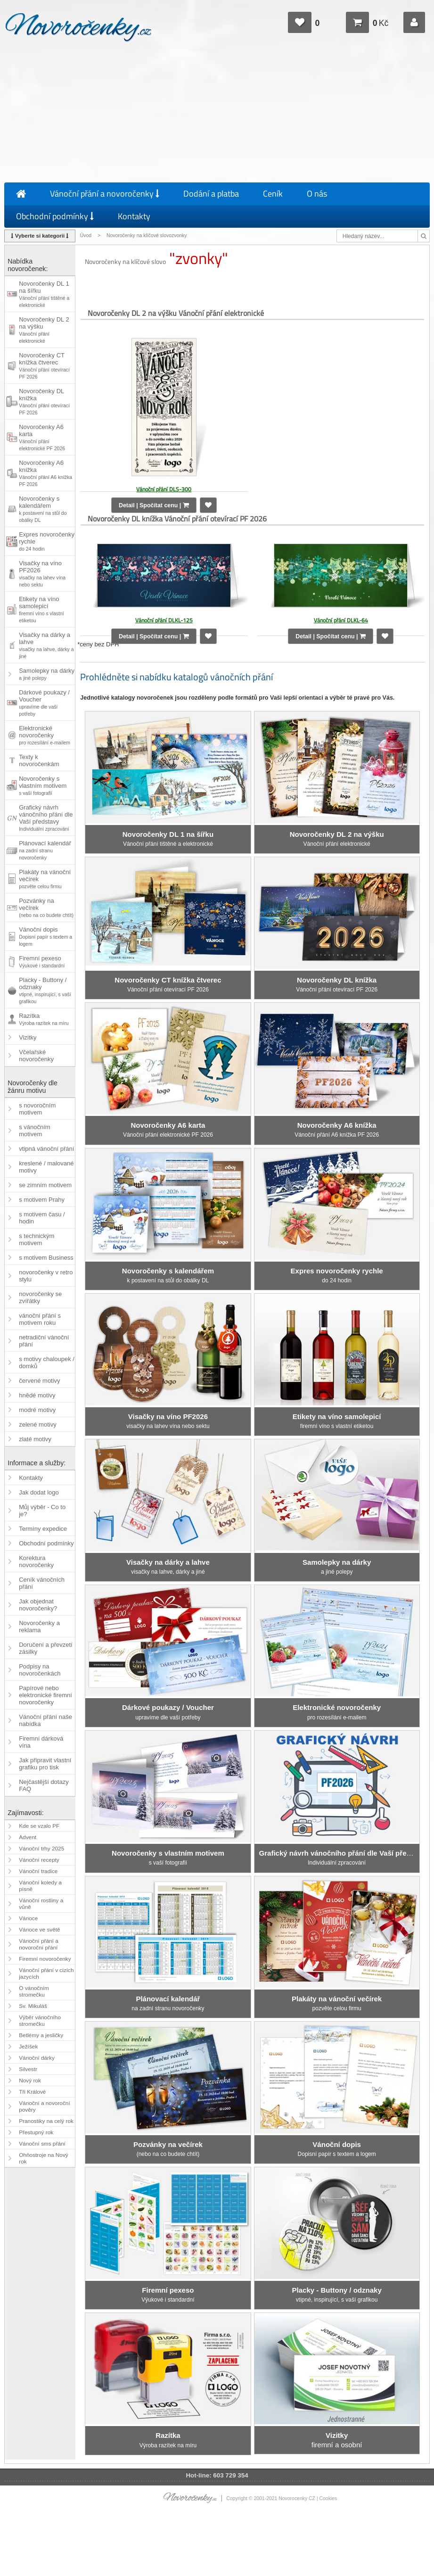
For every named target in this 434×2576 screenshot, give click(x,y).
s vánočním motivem (34, 1130)
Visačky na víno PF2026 (42, 573)
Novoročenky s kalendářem (42, 509)
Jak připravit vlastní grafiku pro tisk (45, 1764)
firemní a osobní (336, 2439)
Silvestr (28, 2069)
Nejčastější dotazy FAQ (44, 1785)
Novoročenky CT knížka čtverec (44, 366)
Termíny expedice (43, 1528)
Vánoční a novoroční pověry (44, 2106)
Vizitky (27, 1037)
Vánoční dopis (45, 936)
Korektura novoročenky (36, 1561)
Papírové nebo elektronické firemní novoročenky (45, 1695)
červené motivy (39, 1380)
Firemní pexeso (42, 961)
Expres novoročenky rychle (46, 541)
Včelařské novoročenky (36, 1056)
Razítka (43, 1019)
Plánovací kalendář (45, 850)
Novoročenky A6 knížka (45, 473)
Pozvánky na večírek (46, 907)
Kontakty (134, 216)
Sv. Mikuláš (33, 2006)
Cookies (328, 2498)
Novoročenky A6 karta (42, 437)
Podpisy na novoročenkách (39, 1670)
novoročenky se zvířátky (40, 1297)
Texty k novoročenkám (39, 760)
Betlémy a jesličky (41, 2035)
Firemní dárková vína (41, 1742)
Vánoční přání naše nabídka (45, 1720)
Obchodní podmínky (55, 216)
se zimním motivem (45, 1185)
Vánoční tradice (38, 1871)
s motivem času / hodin (42, 1218)
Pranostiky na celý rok (46, 2121)
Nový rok (30, 2080)
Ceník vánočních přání (42, 1583)
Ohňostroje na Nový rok (43, 2158)
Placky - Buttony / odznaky (45, 990)
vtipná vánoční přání (46, 1148)
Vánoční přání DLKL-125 (164, 620)
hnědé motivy (37, 1395)
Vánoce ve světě (39, 1929)
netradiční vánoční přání (44, 1341)
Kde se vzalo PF (39, 1826)
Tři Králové (32, 2092)
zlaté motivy (35, 1439)
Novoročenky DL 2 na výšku (44, 330)
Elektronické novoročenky (44, 735)
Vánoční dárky (37, 2058)
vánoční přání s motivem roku (40, 1319)
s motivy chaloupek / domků (46, 1362)
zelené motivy (37, 1424)
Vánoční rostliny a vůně (41, 1903)
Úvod (85, 235)
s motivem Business (46, 1257)
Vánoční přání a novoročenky (104, 193)
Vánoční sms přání (42, 2143)
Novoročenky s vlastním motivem (42, 785)
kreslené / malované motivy (46, 1167)
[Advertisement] (217, 114)
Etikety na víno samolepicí (41, 609)
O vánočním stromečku (34, 1991)
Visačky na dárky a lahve (46, 645)
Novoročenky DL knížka (44, 401)
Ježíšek (28, 2046)
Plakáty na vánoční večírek (45, 878)
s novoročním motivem (37, 1109)
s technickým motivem (36, 1239)
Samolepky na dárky (46, 674)
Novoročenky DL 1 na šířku (44, 294)
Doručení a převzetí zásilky (45, 1648)
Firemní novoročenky (45, 1959)
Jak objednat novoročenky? (38, 1605)
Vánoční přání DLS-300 (163, 489)
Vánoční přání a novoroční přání (38, 1944)
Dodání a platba (211, 193)
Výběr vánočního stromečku (40, 2020)
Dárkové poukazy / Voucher (44, 703)
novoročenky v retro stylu (46, 1276)
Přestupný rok (36, 2132)
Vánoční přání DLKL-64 (341, 620)
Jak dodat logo (39, 1492)
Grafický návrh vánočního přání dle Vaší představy (46, 818)
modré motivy (37, 1409)
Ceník (273, 193)
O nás (317, 193)
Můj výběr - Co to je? (42, 1510)
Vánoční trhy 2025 (41, 1848)
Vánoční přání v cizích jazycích (46, 1973)
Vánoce (28, 1918)
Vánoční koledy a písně (40, 1885)
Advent (27, 1837)
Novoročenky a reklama (39, 1626)
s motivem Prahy (42, 1199)
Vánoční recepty (39, 1860)
